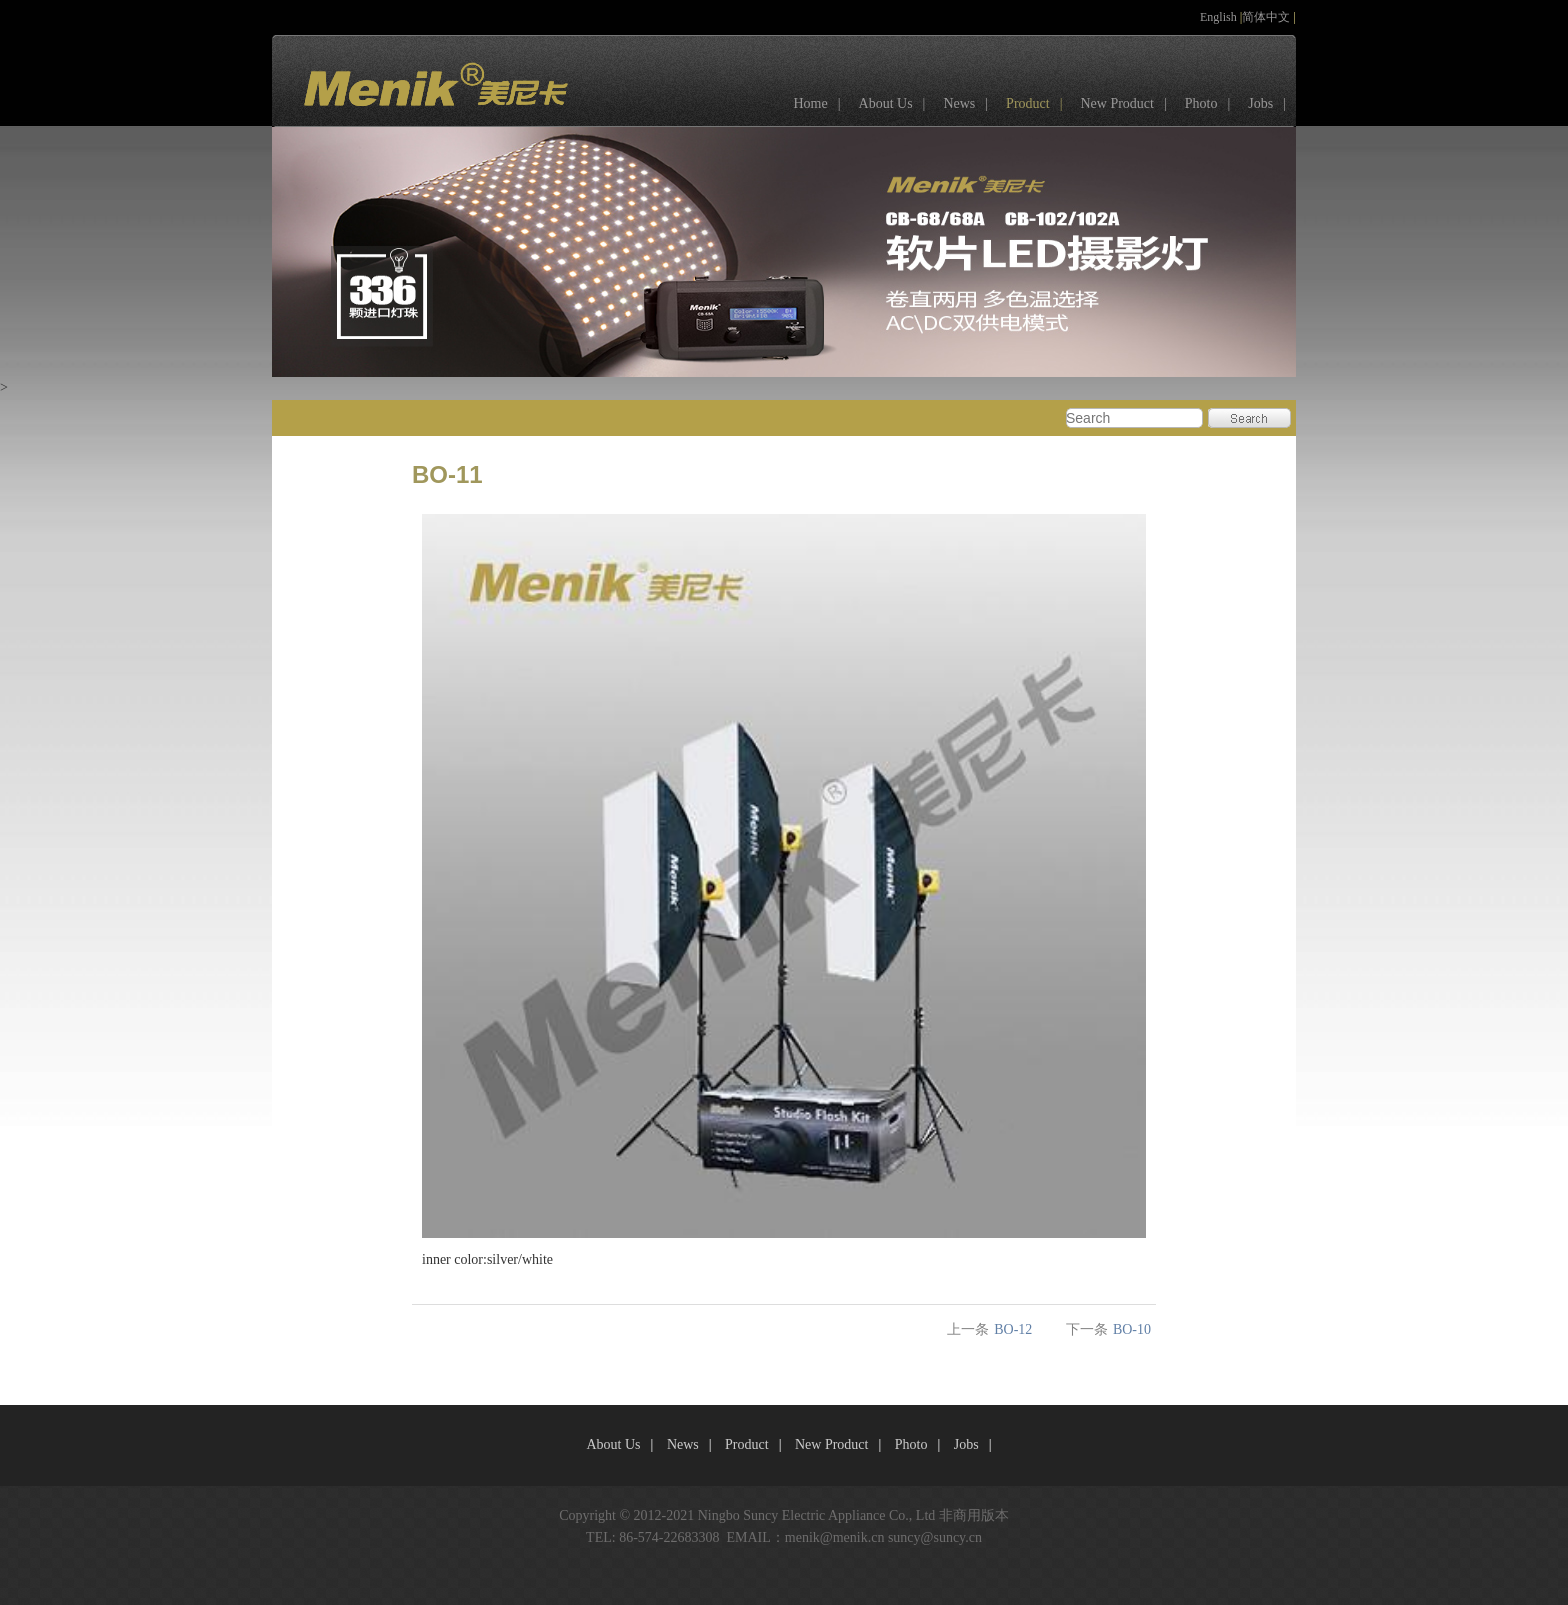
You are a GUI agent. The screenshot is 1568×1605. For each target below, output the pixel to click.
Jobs (1272, 103)
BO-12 (1013, 1329)
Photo (1213, 103)
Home (821, 103)
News (970, 103)
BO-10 (1132, 1329)
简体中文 (1267, 17)
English (1220, 17)
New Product (1128, 103)
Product (1039, 103)
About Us (897, 103)
